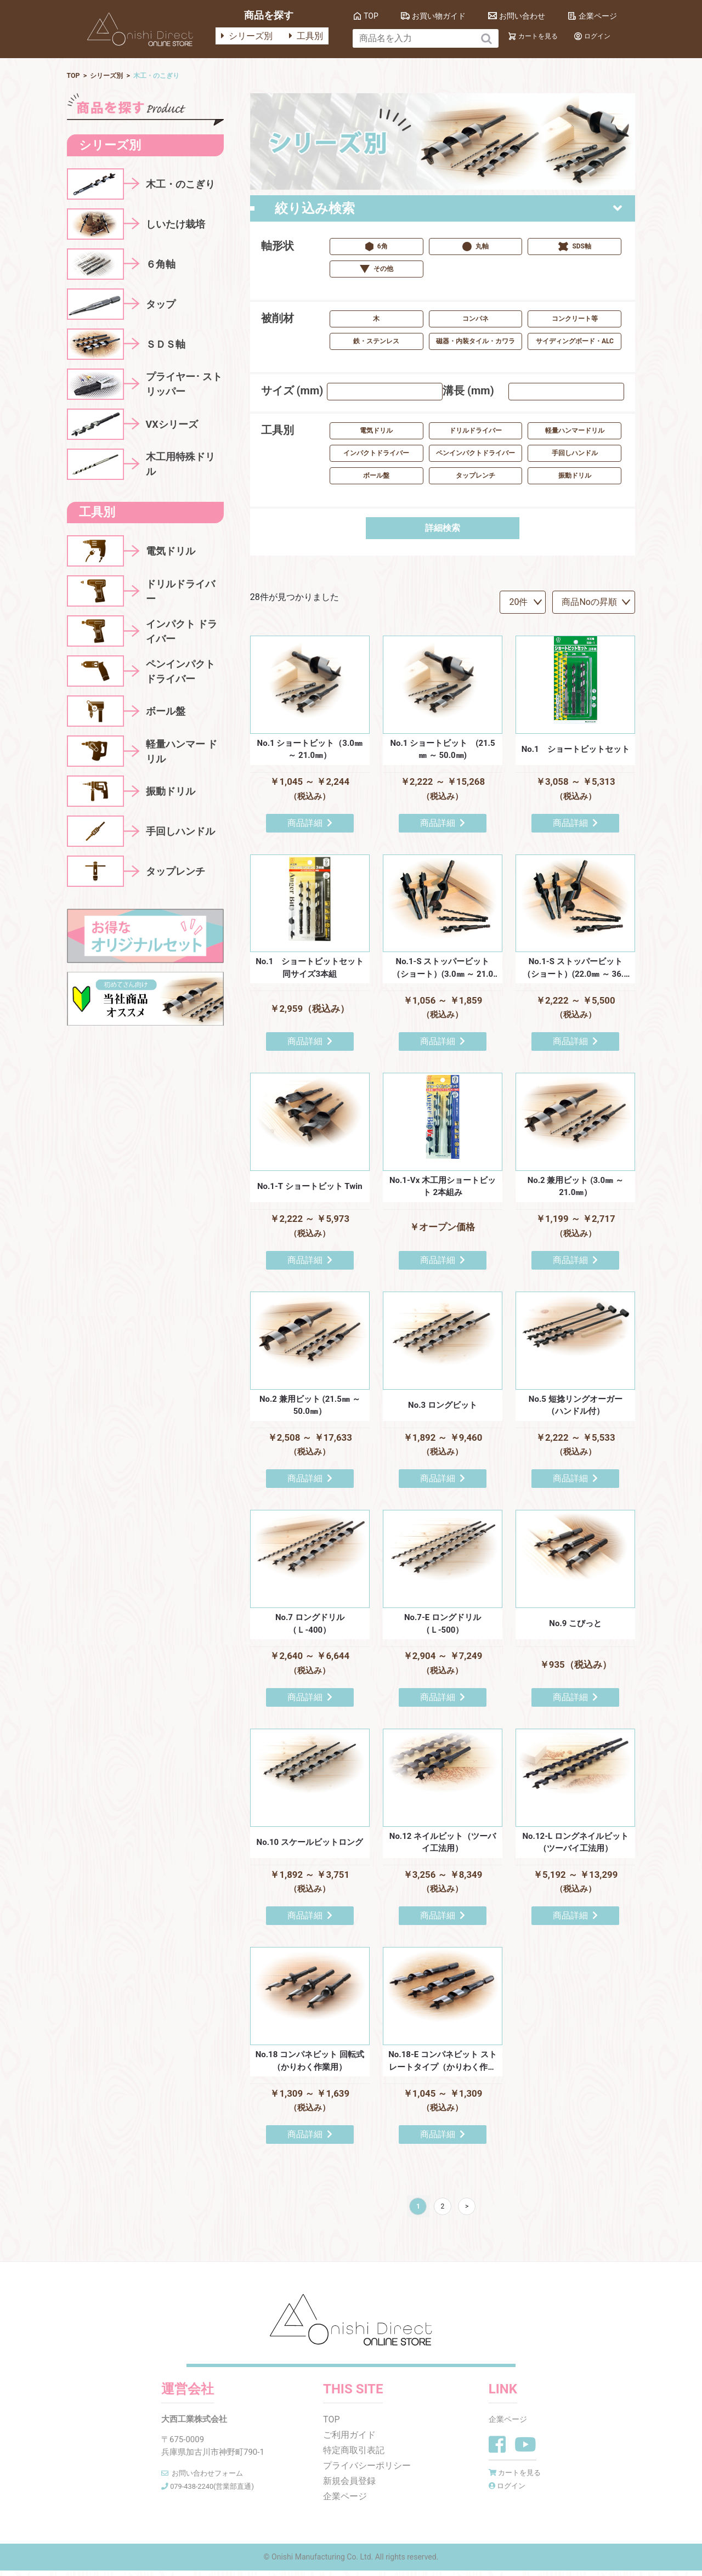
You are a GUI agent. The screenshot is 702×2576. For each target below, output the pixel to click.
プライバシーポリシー (367, 2471)
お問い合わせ (522, 16)
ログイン (597, 36)
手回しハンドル (575, 454)
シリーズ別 (247, 36)
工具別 (306, 36)
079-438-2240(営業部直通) (218, 2491)
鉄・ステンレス (376, 342)
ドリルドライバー (475, 431)
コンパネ (475, 320)
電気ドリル (376, 431)
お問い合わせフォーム (211, 2478)
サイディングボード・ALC (575, 342)
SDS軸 (574, 247)
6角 (376, 247)
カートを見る (538, 36)
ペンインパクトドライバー (475, 454)
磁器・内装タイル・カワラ (475, 342)
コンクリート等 (575, 320)
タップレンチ (475, 476)
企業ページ (598, 16)
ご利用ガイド (349, 2440)
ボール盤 (376, 476)
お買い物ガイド (439, 16)
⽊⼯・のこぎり (170, 76)
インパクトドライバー (376, 454)
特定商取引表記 (353, 2455)
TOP (371, 16)
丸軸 (475, 247)
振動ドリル (574, 476)
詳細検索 (442, 529)
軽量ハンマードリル (574, 431)
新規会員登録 (349, 2486)
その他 (376, 270)
